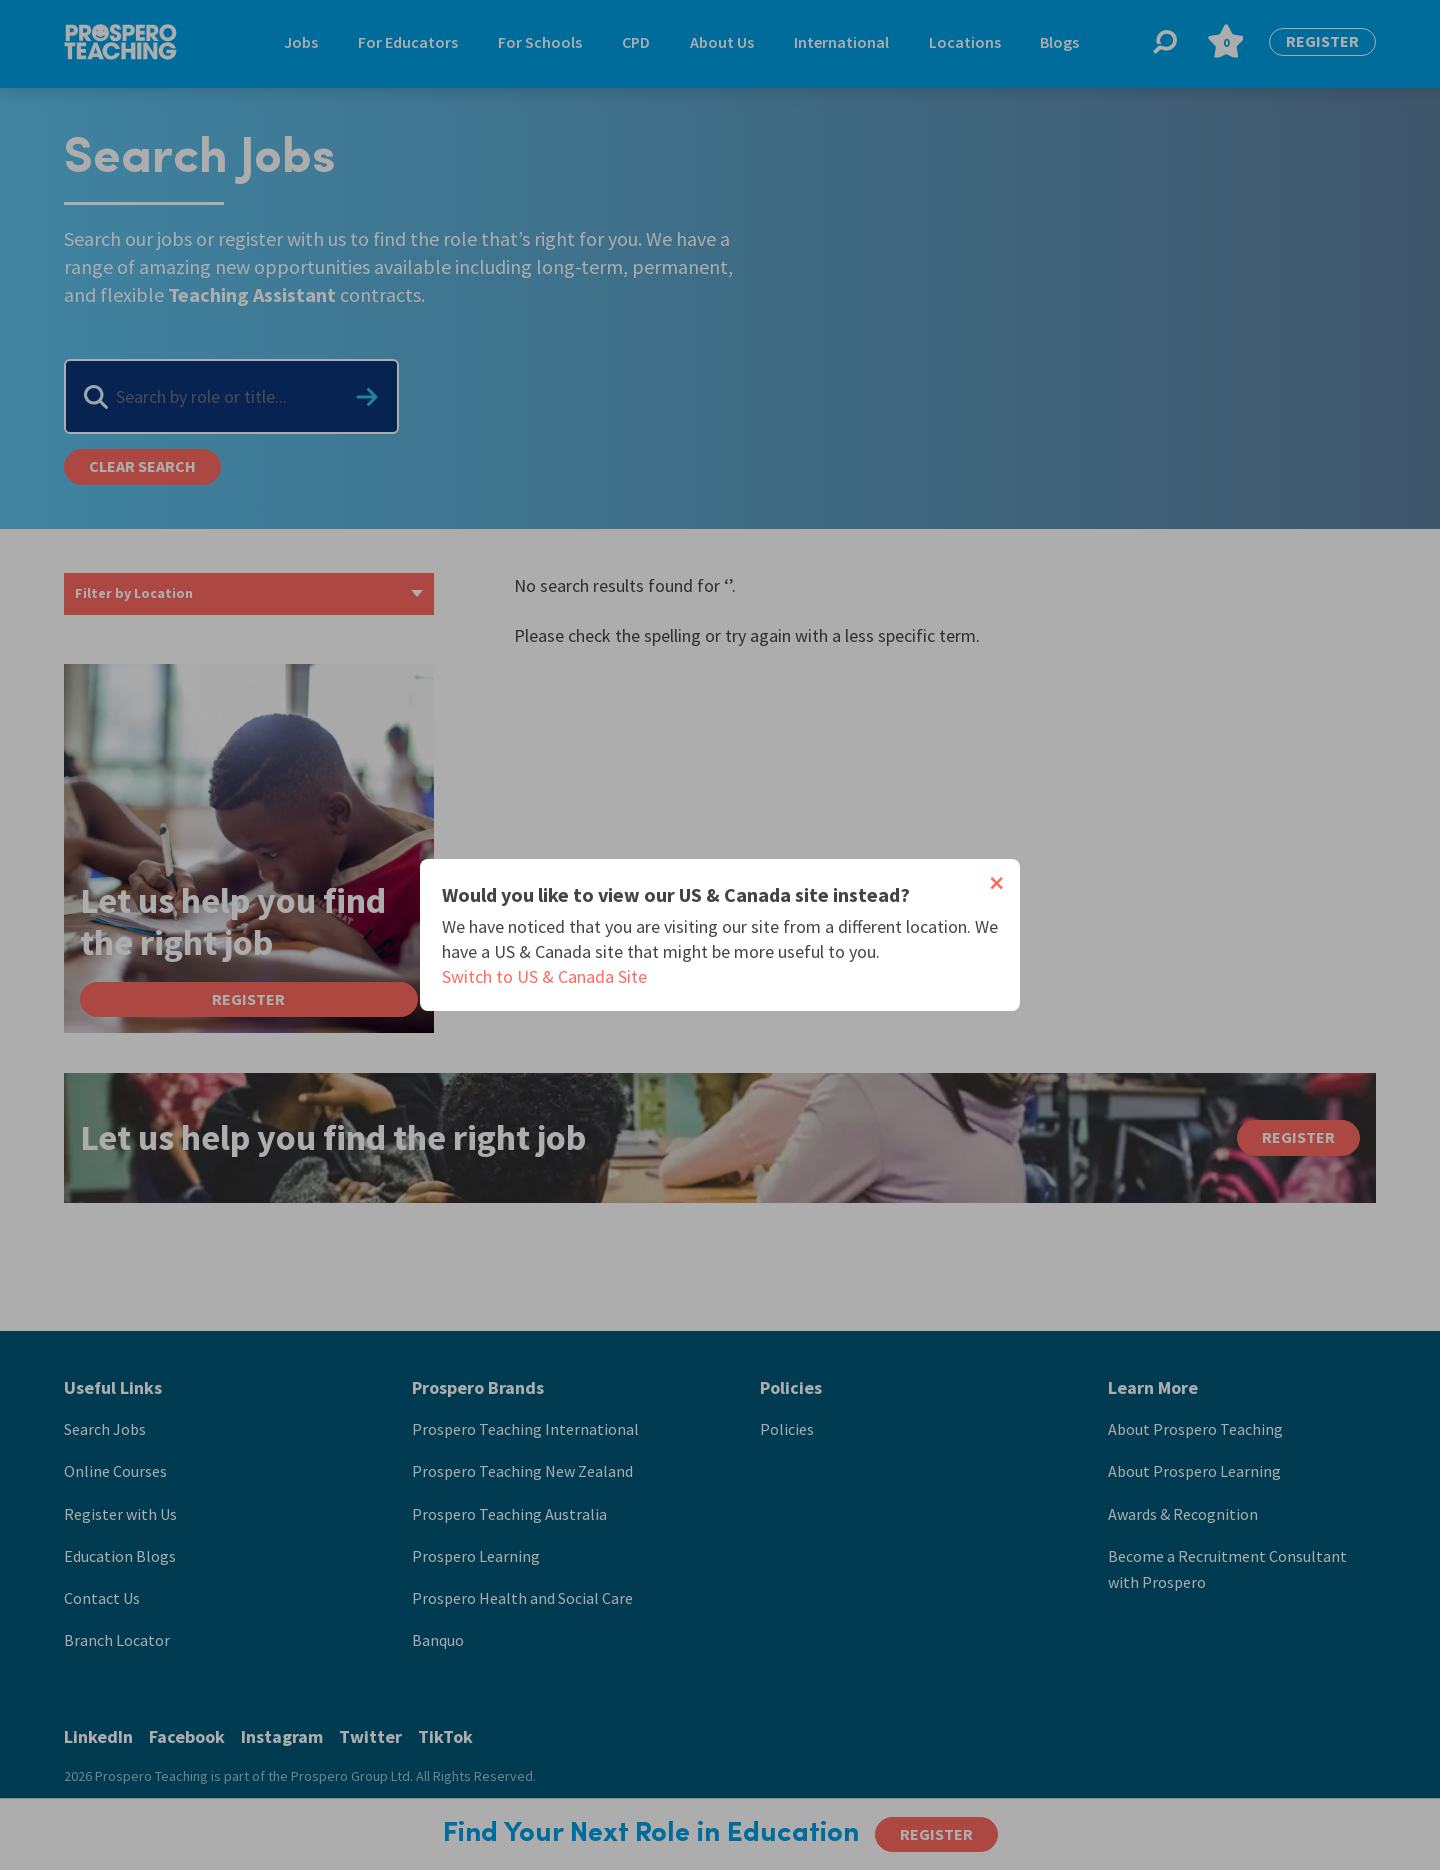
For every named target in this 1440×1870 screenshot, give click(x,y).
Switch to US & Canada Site (544, 976)
